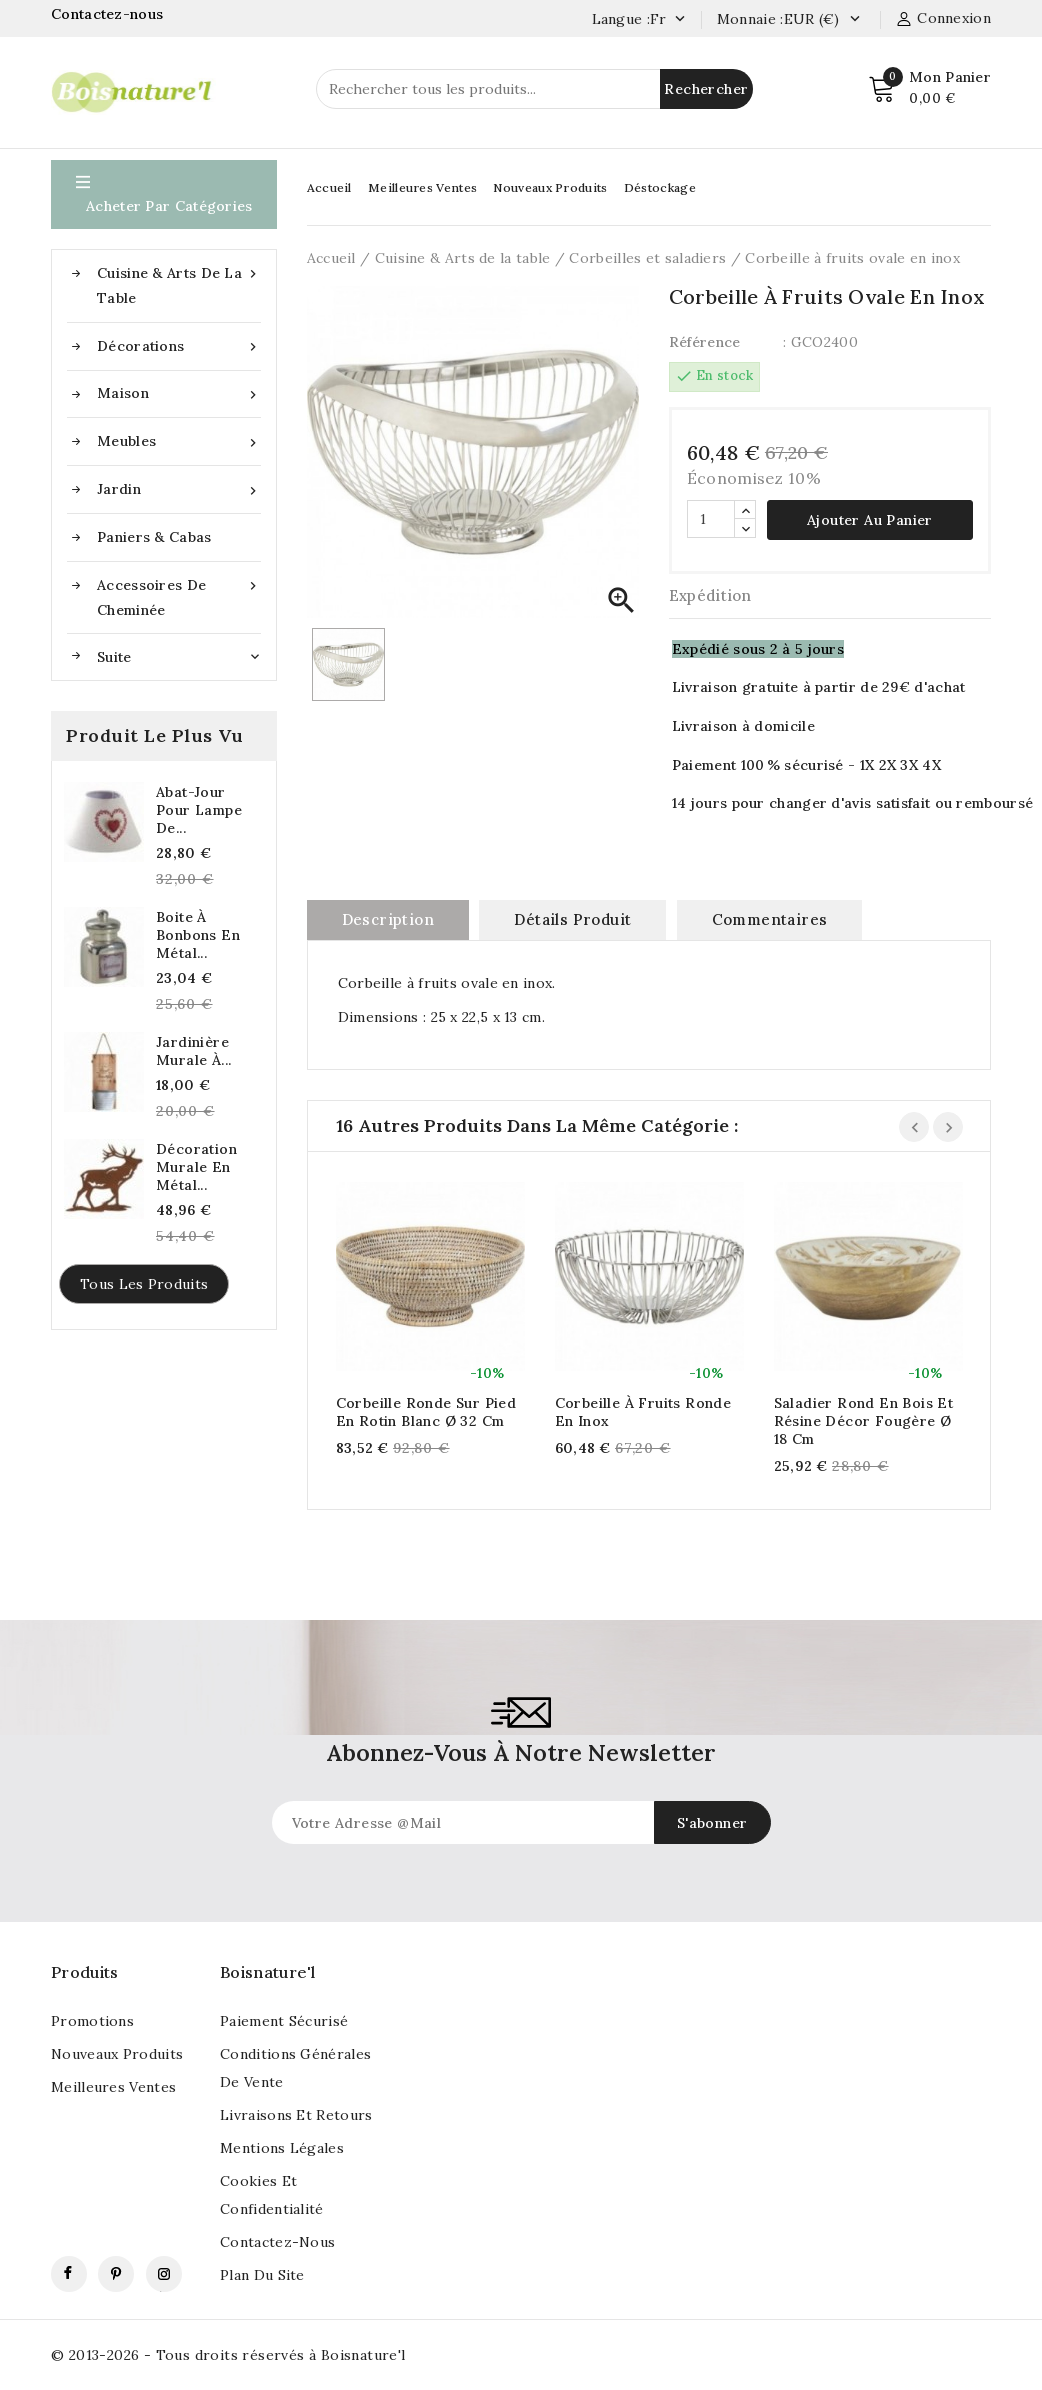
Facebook (69, 2274)
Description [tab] (388, 919)
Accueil (329, 187)
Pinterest (116, 2274)
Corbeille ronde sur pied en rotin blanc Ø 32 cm (426, 1412)
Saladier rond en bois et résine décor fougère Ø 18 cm (864, 1421)
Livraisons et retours (296, 2115)
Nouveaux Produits (550, 187)
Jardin (179, 489)
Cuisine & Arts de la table (179, 284)
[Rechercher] (534, 89)
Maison (179, 393)
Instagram (164, 2274)
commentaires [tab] (770, 919)
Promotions (92, 2021)
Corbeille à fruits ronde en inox (643, 1412)
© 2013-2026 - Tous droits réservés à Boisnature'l (228, 2355)
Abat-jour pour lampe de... (199, 810)
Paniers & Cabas (154, 537)
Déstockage (660, 187)
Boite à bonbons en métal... (198, 935)
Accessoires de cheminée (179, 596)
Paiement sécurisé (284, 2021)
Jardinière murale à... (193, 1051)
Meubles (179, 441)
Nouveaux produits (117, 2054)
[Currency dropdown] (854, 20)
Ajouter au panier (870, 520)
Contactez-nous (109, 14)
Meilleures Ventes (422, 187)
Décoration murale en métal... (196, 1167)
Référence (705, 342)
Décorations (179, 346)
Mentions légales (282, 2148)
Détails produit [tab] (572, 919)
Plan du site (262, 2275)
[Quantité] (711, 519)
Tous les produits (144, 1284)
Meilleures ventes (113, 2087)
